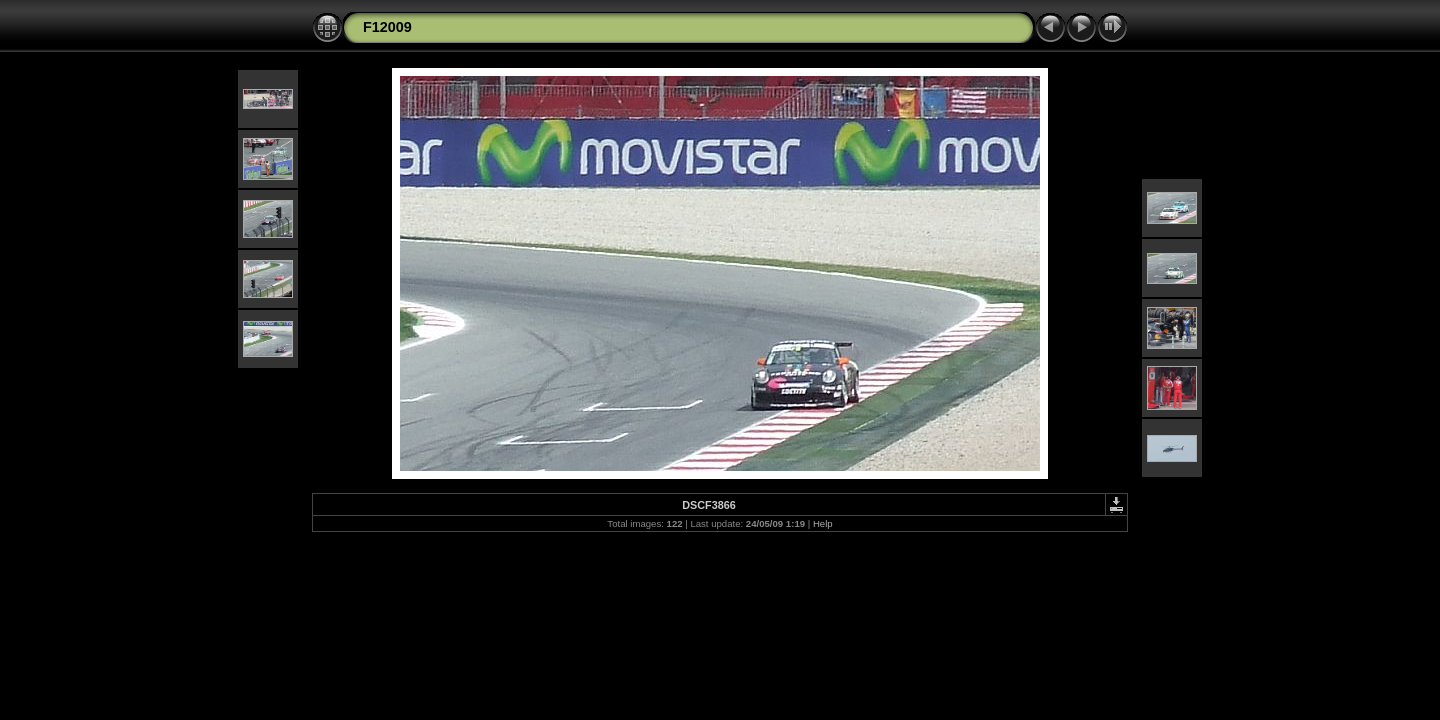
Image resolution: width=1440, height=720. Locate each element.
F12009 (387, 27)
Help (823, 523)
